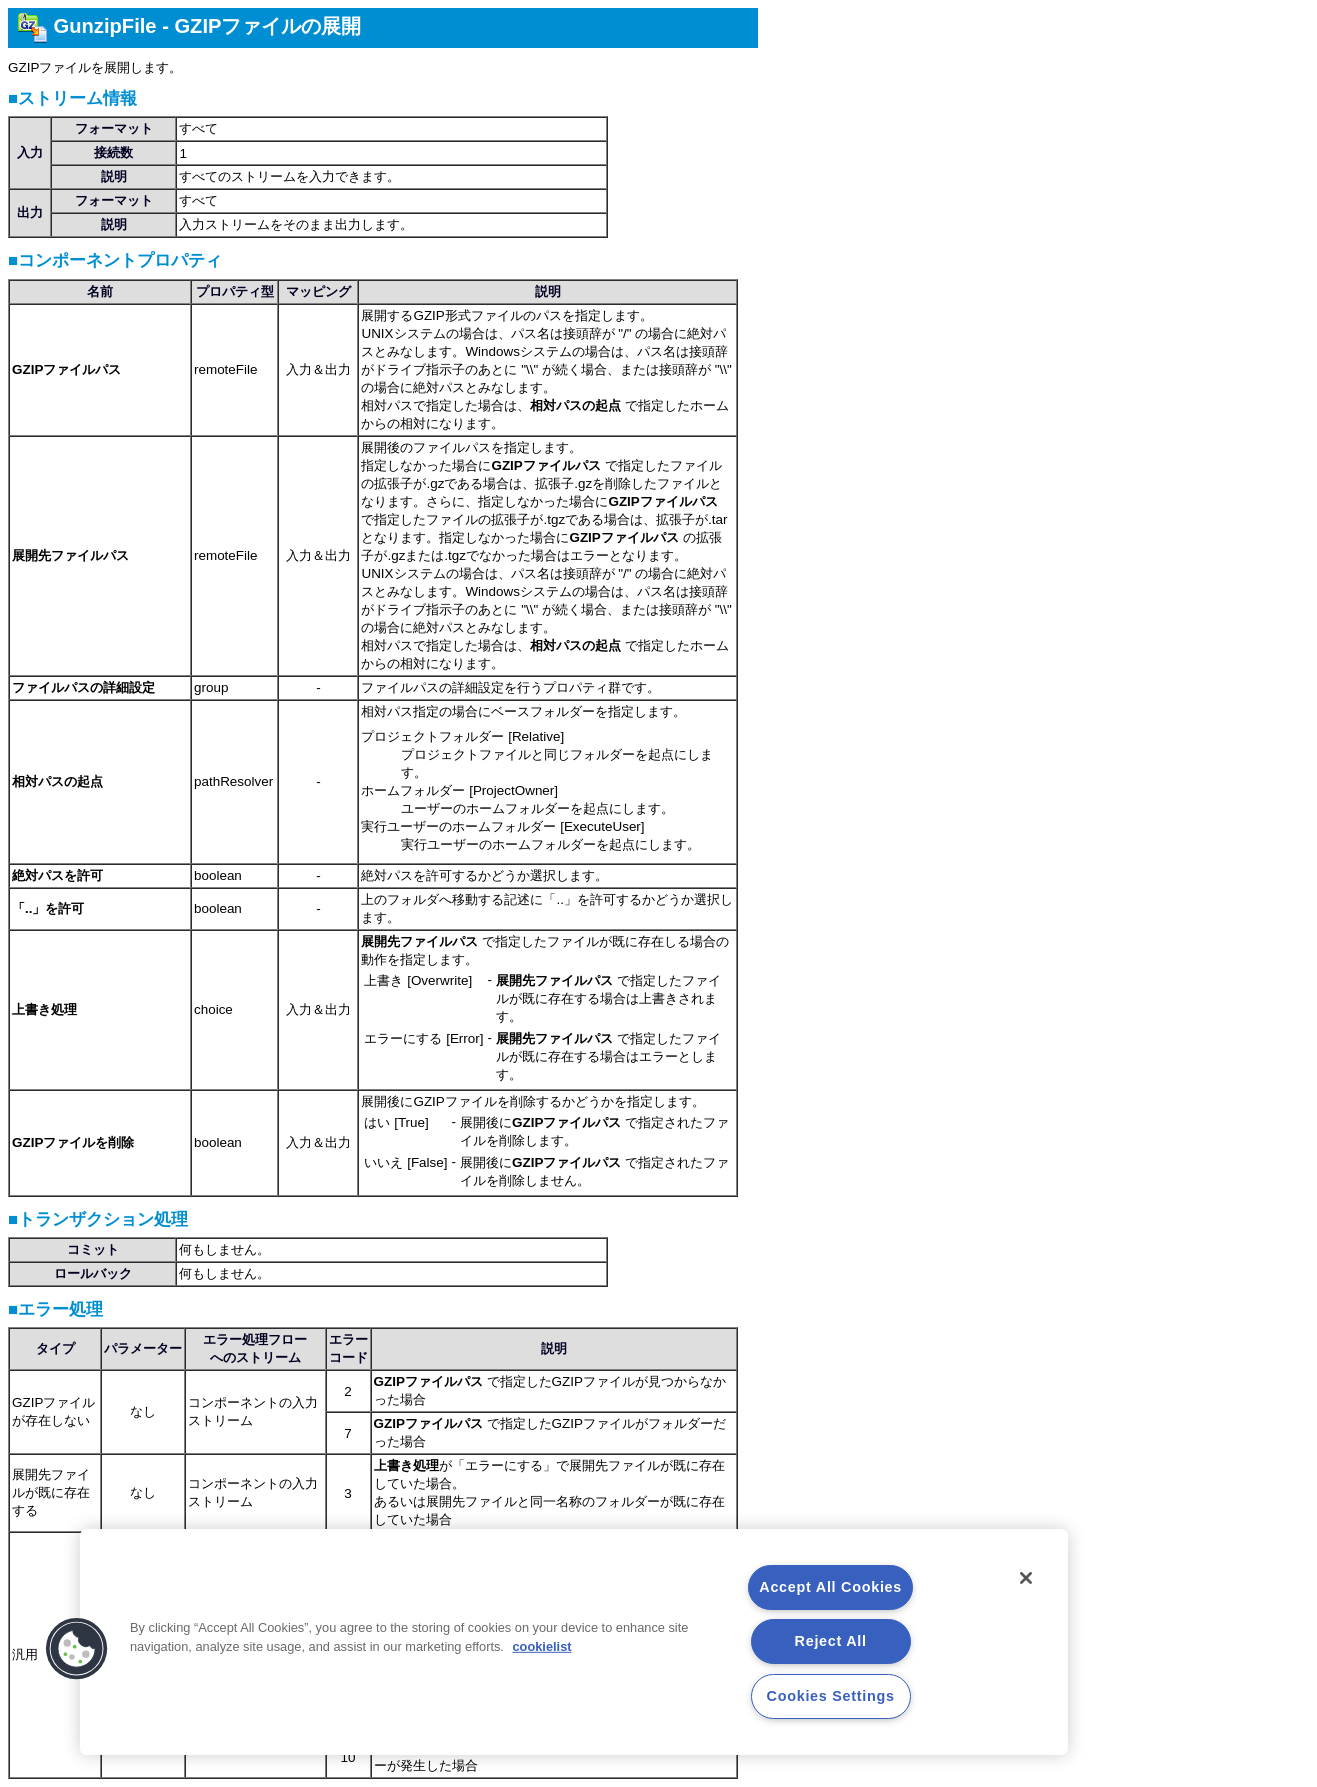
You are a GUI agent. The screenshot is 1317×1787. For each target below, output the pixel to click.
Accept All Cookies (830, 1587)
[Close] (1026, 1578)
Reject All (831, 1641)
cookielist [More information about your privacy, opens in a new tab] (541, 1646)
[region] (574, 1642)
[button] (77, 1649)
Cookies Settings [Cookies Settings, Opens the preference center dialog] (831, 1696)
